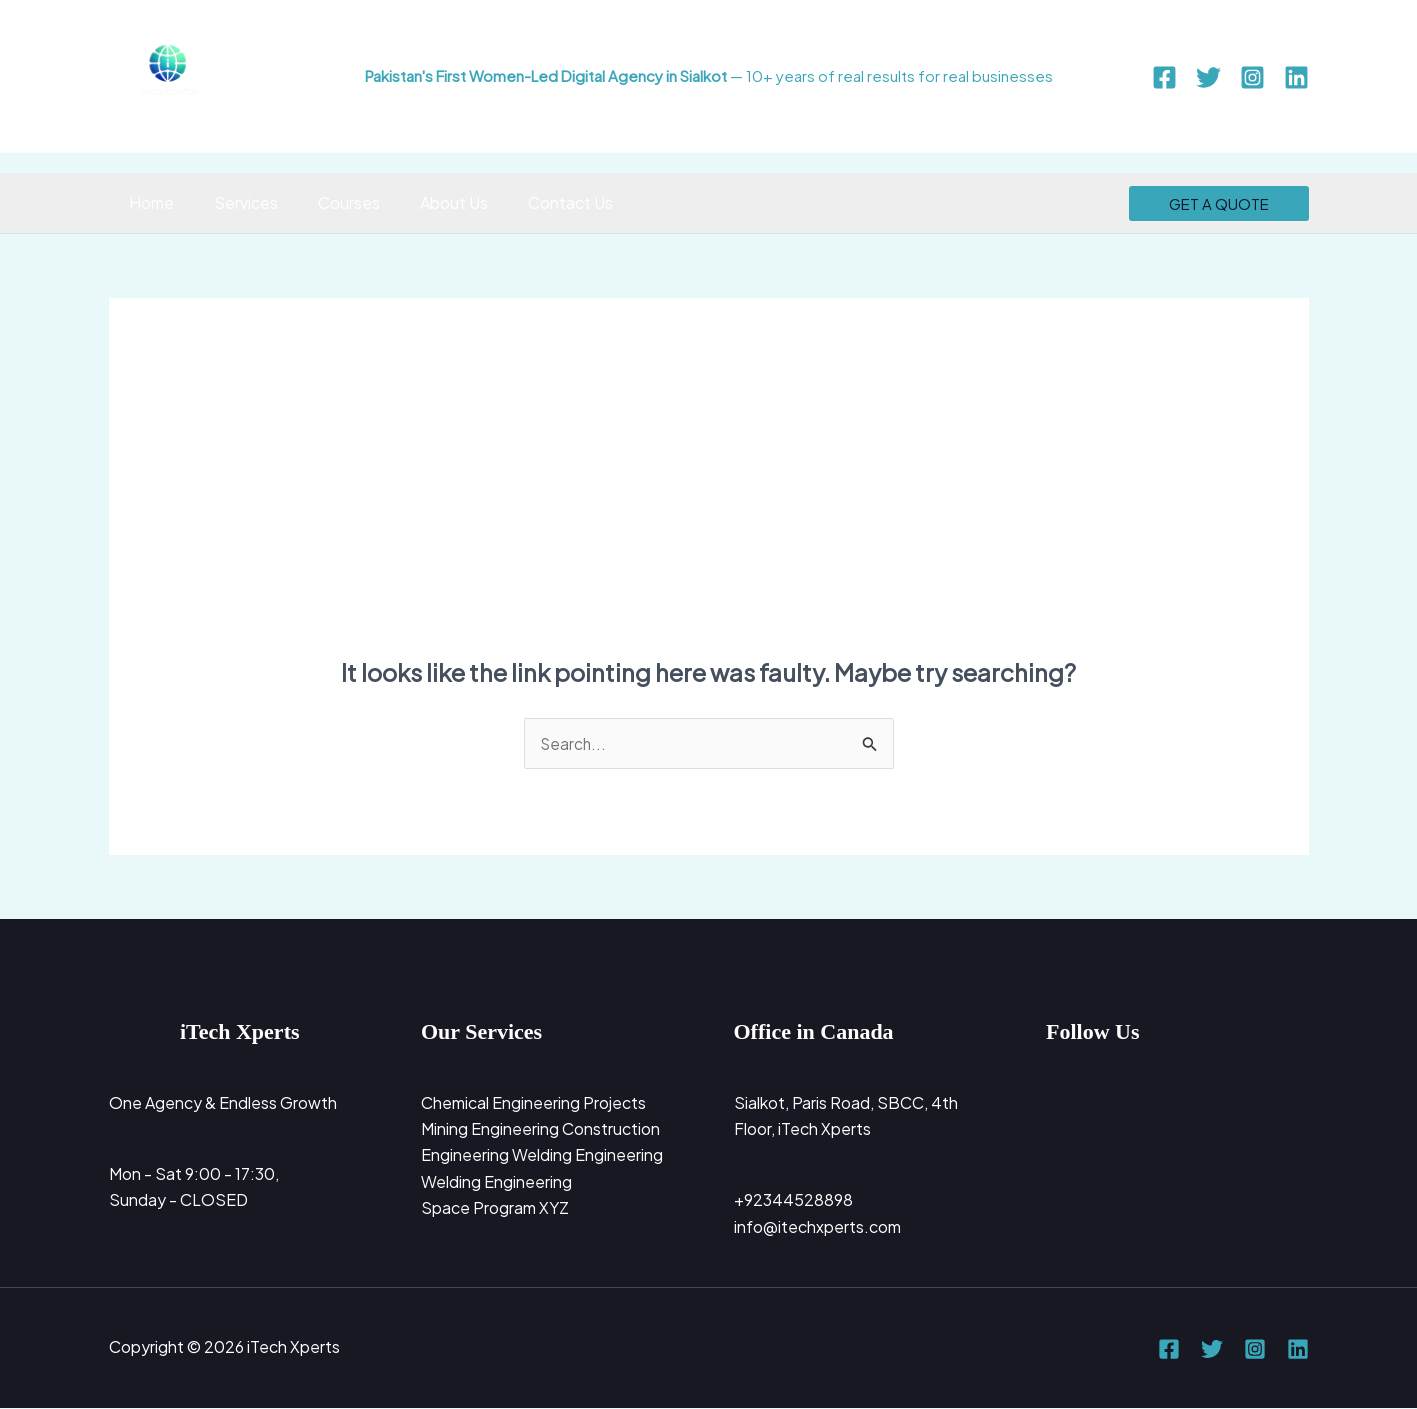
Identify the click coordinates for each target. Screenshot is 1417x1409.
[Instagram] (1252, 77)
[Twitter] (1208, 77)
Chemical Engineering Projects (533, 1103)
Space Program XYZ (495, 1208)
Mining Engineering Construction (540, 1129)
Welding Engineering (496, 1182)
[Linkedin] (1296, 77)
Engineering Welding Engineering (542, 1156)
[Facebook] (1164, 77)
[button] (1219, 203)
